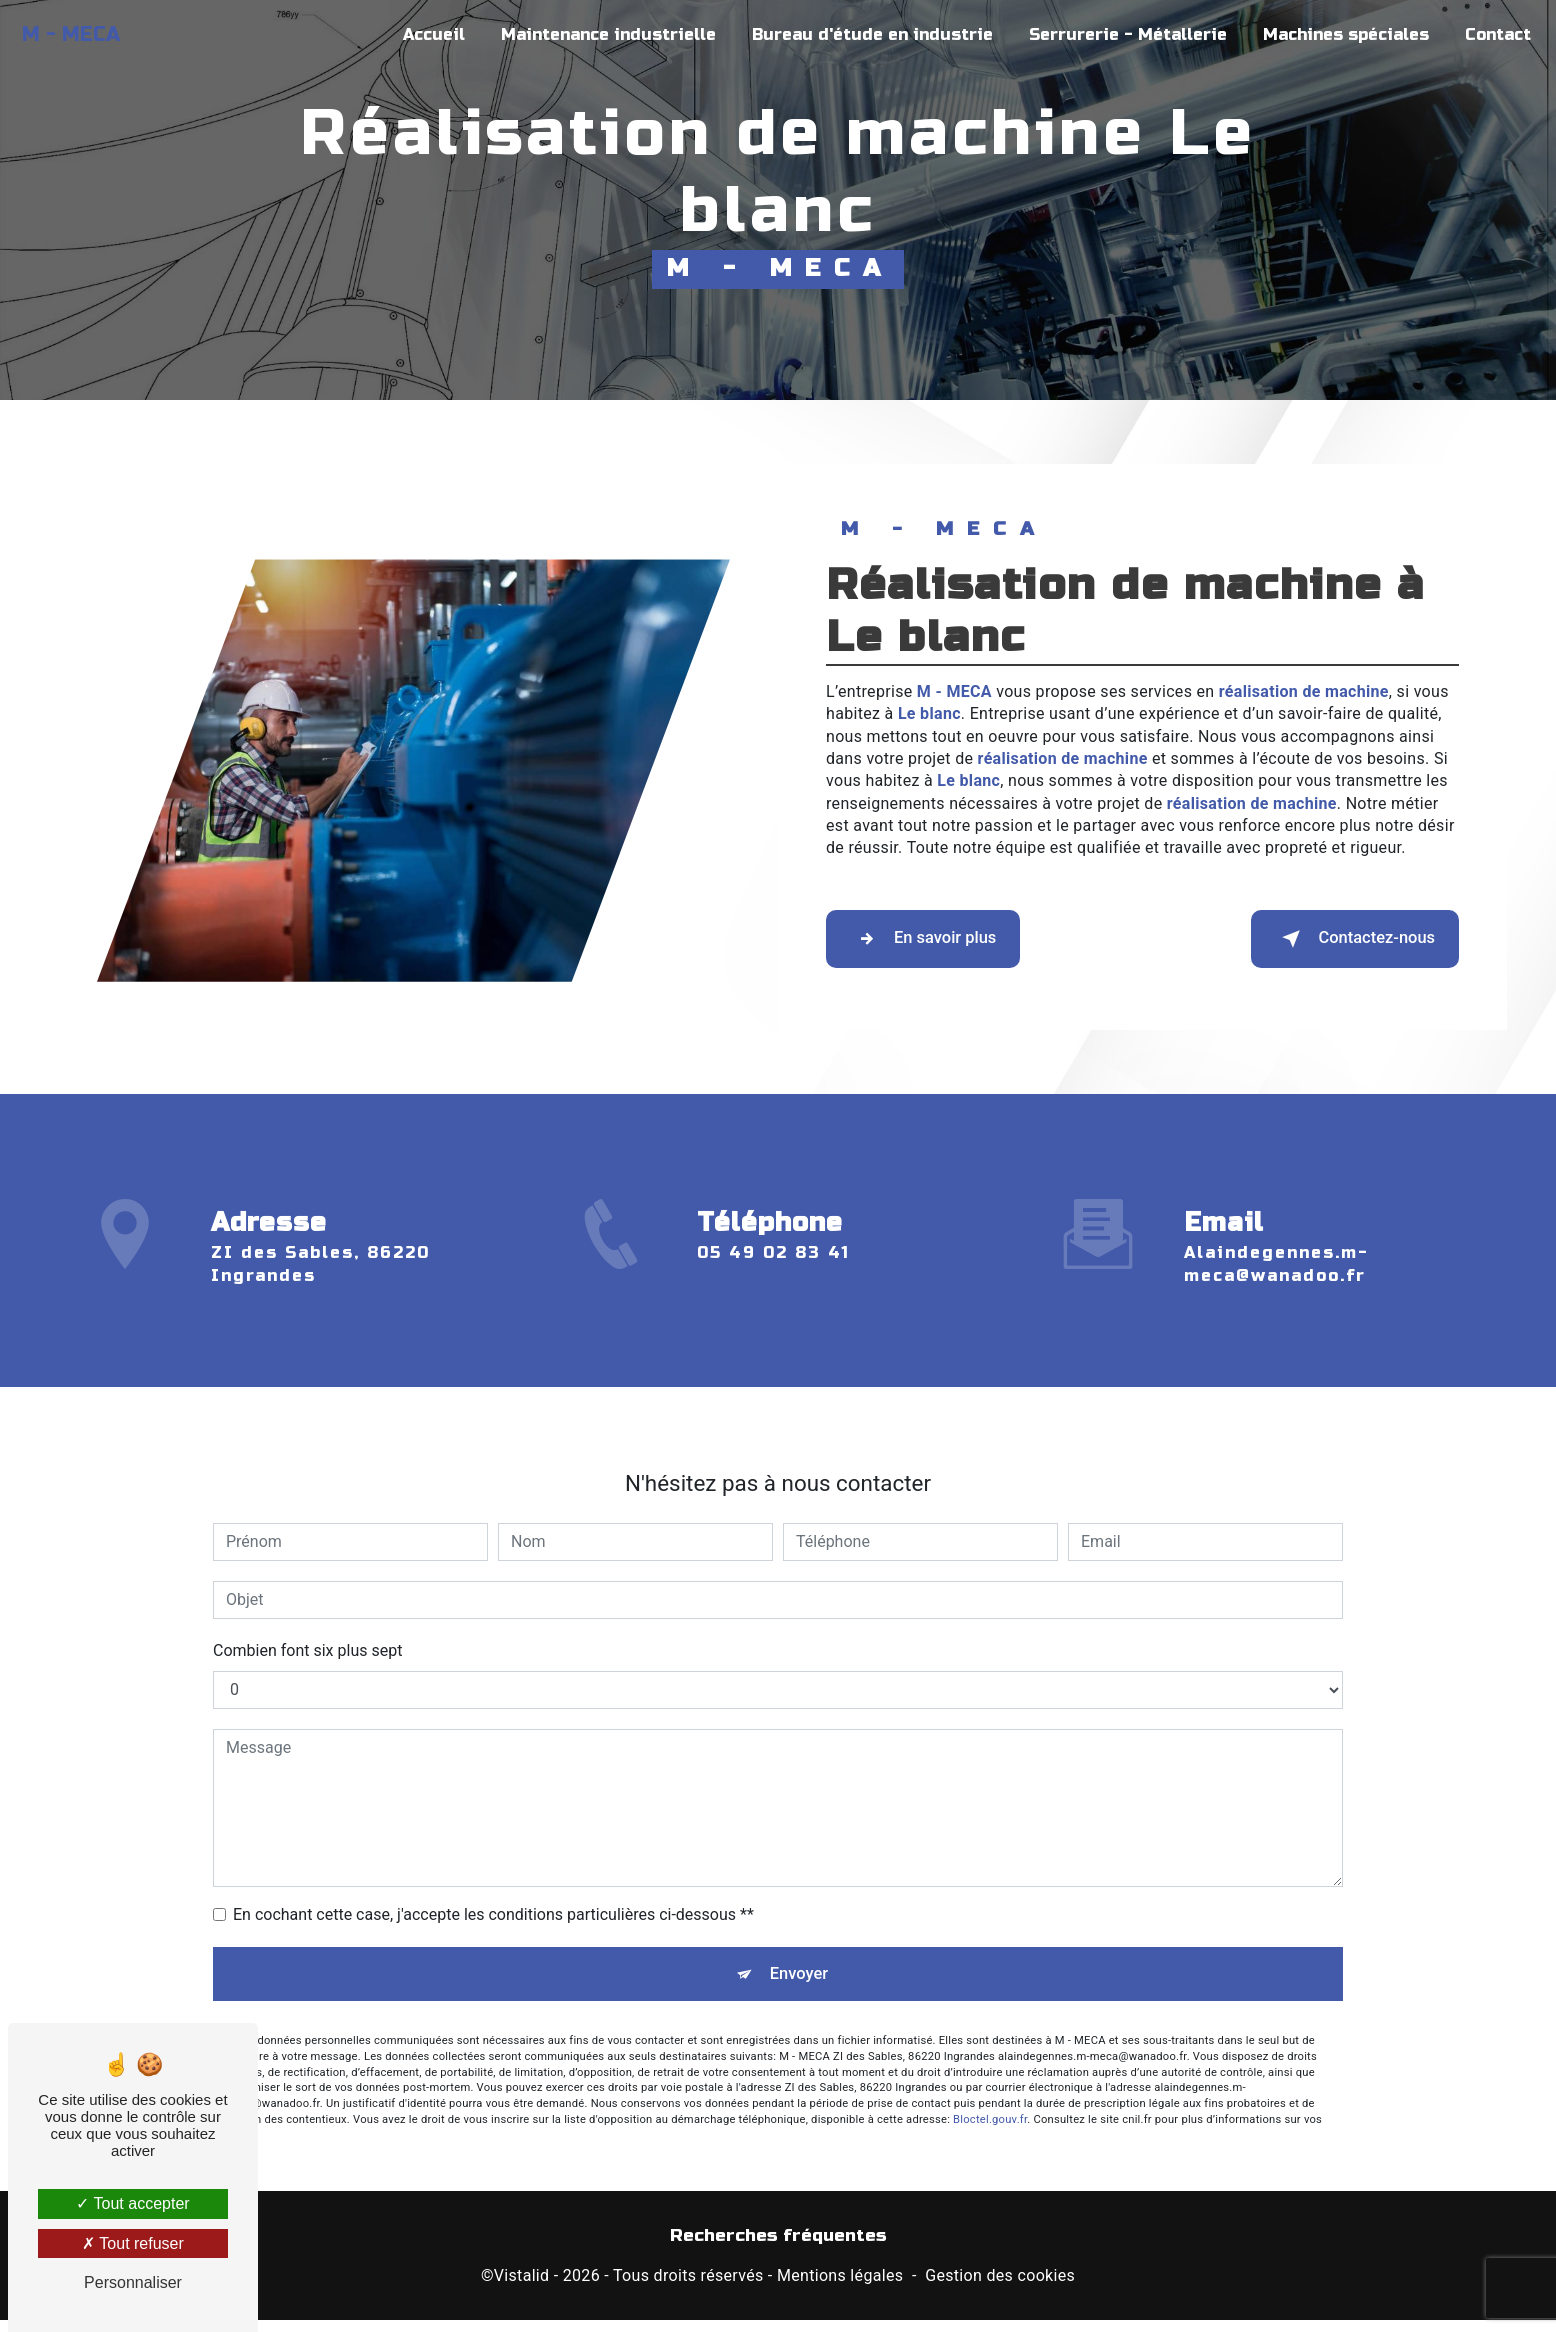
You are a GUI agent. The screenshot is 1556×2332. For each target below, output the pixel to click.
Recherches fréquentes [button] (778, 2248)
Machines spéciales (1337, 34)
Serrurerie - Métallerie (1119, 34)
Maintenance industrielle (599, 34)
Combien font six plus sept (307, 1614)
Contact (1489, 34)
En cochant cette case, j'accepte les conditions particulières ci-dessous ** (493, 1878)
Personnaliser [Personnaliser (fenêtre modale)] (133, 2282)
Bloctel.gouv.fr (990, 2096)
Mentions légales (840, 2288)
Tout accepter (132, 2203)
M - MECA (80, 34)
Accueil (425, 34)
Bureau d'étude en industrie (863, 34)
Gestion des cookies (1000, 2288)
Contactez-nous (1328, 939)
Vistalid (522, 2288)
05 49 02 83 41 (773, 1288)
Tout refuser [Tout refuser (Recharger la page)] (133, 2243)
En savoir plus (948, 939)
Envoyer (801, 1943)
